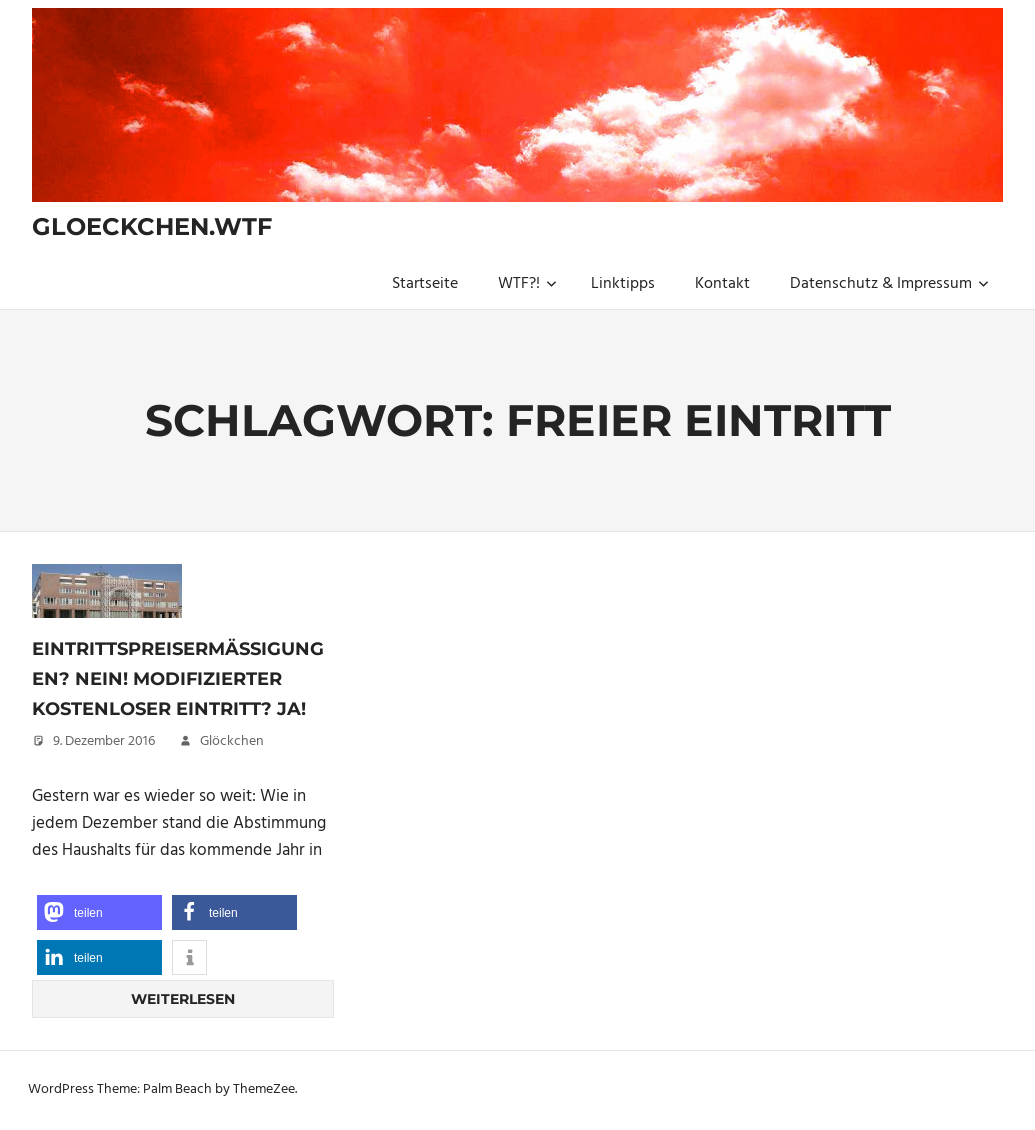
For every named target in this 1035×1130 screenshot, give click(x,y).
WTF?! (527, 284)
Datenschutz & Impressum (889, 284)
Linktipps (623, 284)
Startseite (425, 284)
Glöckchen (232, 741)
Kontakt (722, 284)
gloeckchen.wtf (152, 226)
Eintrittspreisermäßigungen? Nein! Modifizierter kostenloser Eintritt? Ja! (178, 678)
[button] (99, 912)
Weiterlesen (183, 999)
